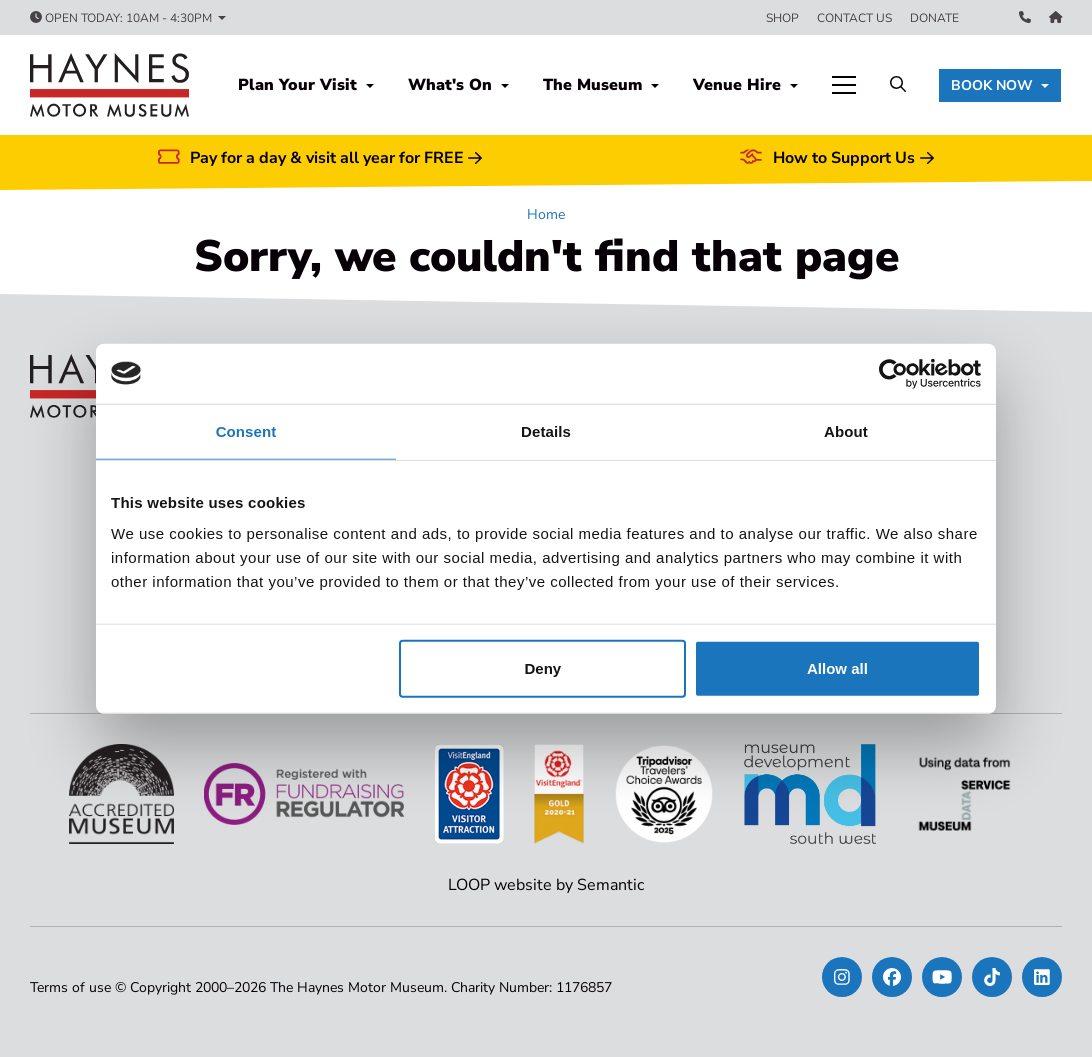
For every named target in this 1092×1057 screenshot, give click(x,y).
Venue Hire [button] (739, 85)
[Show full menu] (844, 85)
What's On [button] (452, 85)
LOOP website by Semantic (546, 885)
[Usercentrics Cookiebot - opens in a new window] (893, 373)
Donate (934, 18)
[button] (1000, 85)
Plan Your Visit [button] (300, 85)
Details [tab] (546, 430)
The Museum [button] (595, 85)
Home (546, 214)
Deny (543, 668)
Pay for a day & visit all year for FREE (320, 158)
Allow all (837, 668)
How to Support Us (836, 158)
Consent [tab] (246, 430)
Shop (782, 18)
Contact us (854, 18)
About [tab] (846, 430)
